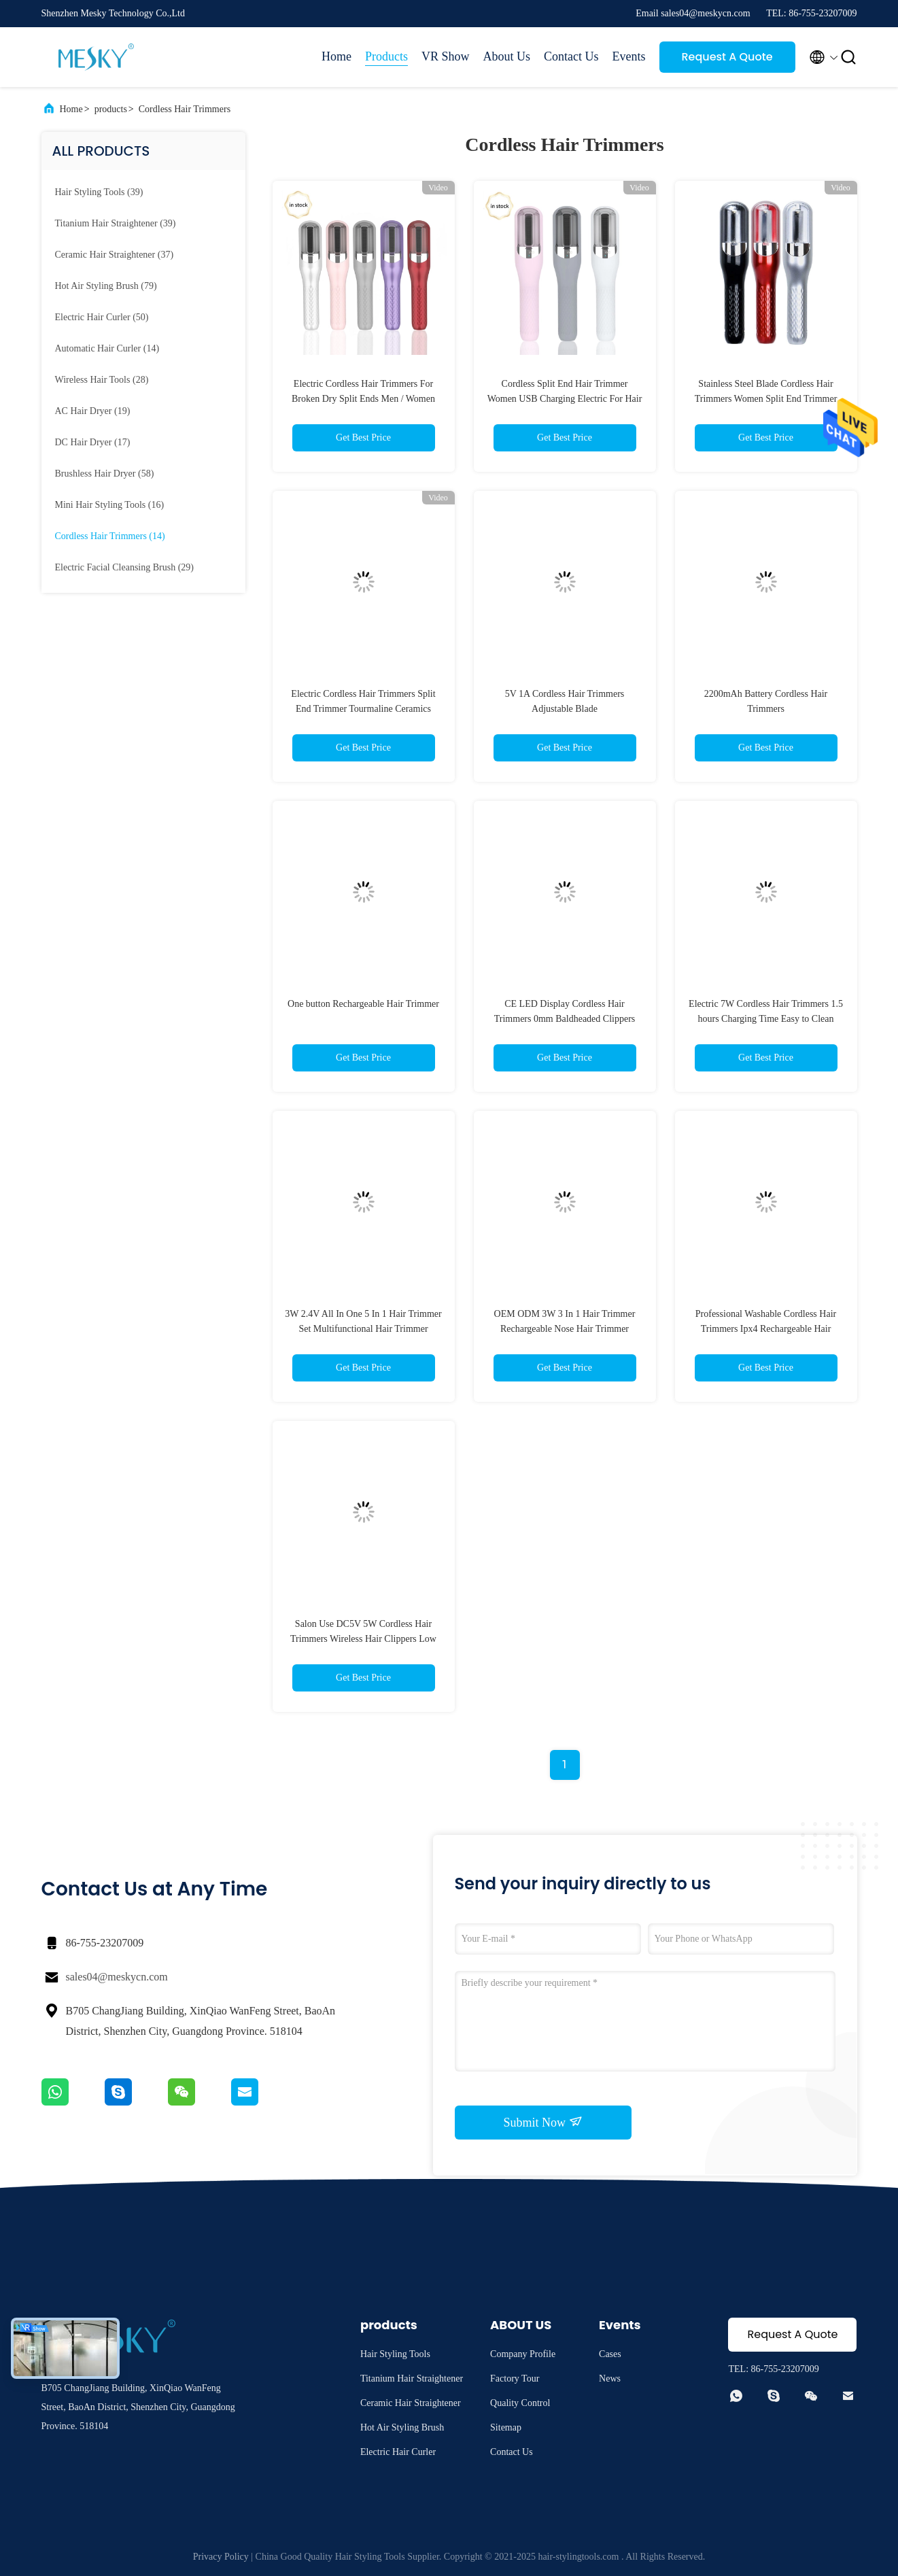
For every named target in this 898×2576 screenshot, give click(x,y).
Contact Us (571, 56)
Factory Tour (514, 2378)
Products (386, 56)
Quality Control (520, 2403)
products (110, 109)
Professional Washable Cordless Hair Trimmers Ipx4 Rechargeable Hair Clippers (765, 1329)
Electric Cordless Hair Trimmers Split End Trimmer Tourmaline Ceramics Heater (363, 709)
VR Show (445, 56)
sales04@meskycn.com (117, 1976)
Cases (610, 2354)
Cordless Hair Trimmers (184, 109)
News (610, 2378)
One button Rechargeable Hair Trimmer (363, 1004)
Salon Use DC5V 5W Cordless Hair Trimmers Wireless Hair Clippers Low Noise (363, 1639)
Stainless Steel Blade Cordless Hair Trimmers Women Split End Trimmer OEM (766, 399)
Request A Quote (726, 57)
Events (629, 56)
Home (336, 56)
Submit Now (542, 2121)
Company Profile (522, 2354)
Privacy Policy (221, 2557)
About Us (506, 56)
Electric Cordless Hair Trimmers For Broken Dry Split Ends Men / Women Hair (363, 399)
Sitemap (505, 2427)
